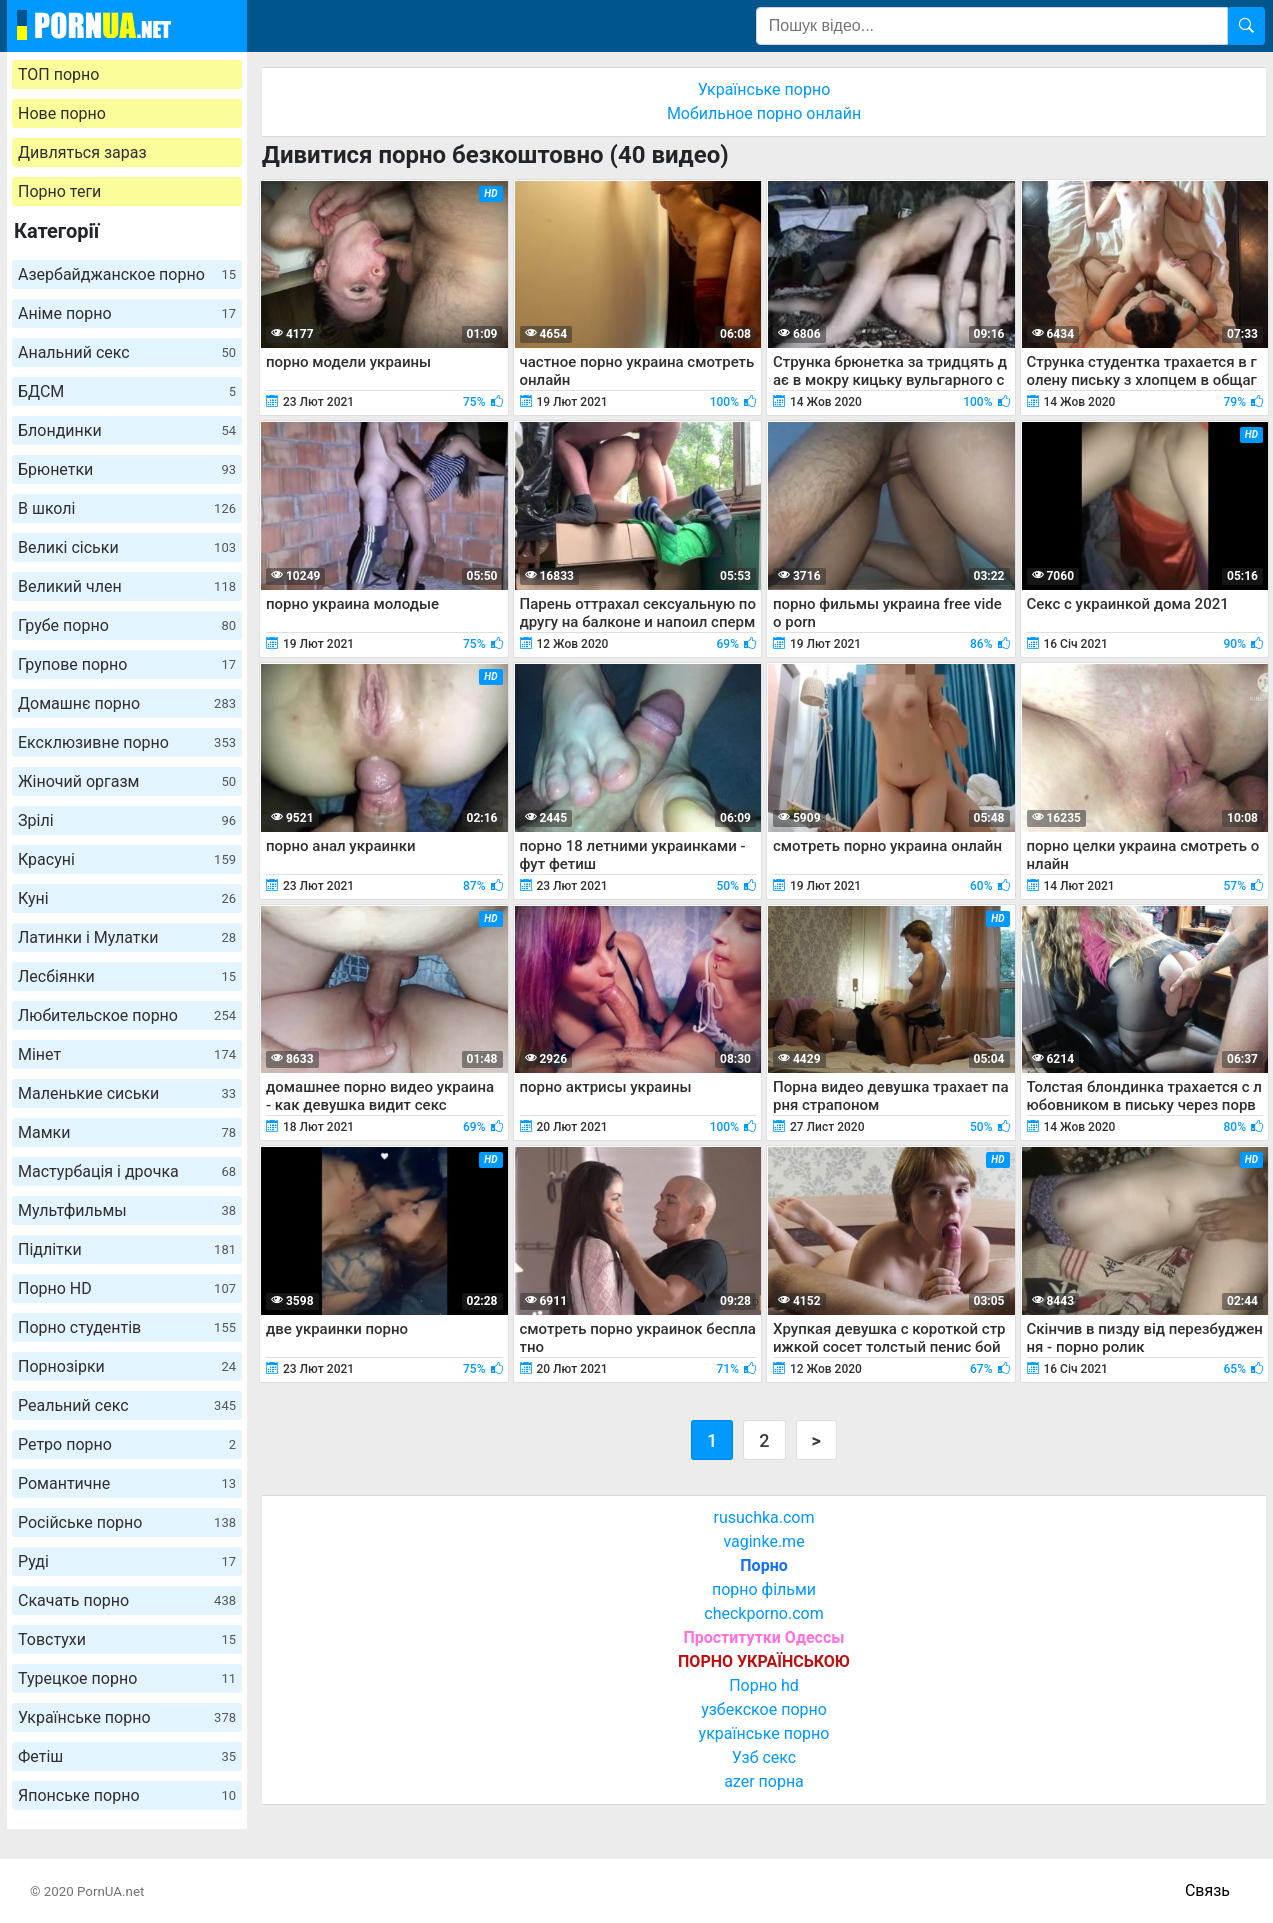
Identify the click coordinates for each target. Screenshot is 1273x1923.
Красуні (127, 859)
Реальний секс (127, 1405)
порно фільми (764, 1589)
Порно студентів (127, 1327)
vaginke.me (763, 1541)
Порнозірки (127, 1366)
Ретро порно (127, 1444)
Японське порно (127, 1795)
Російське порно (127, 1522)
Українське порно (127, 1717)
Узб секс (764, 1757)
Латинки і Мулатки (127, 937)
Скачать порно (127, 1600)
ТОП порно (58, 74)
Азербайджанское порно (127, 274)
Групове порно (127, 664)
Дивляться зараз (82, 152)
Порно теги (59, 191)
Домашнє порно (127, 703)
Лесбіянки (127, 976)
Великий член (127, 586)
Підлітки (127, 1249)
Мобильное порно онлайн (764, 113)
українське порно (764, 1733)
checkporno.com (763, 1613)
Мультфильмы (127, 1210)
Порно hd (764, 1685)
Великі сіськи (127, 547)
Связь (1207, 1890)
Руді (127, 1561)
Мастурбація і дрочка (127, 1171)
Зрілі (127, 820)
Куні (127, 898)
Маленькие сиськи (127, 1093)
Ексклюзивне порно (127, 742)
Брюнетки (127, 469)
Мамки (127, 1132)
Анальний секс (127, 352)
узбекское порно (764, 1709)
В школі (127, 508)
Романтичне (127, 1483)
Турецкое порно (127, 1678)
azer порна (764, 1781)
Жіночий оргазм (127, 781)
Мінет (127, 1054)
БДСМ (127, 391)
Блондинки (127, 430)
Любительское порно (127, 1015)
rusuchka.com (763, 1517)
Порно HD (127, 1288)
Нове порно (62, 113)
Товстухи (127, 1639)
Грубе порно (127, 625)
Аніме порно (127, 313)
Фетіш (127, 1756)
